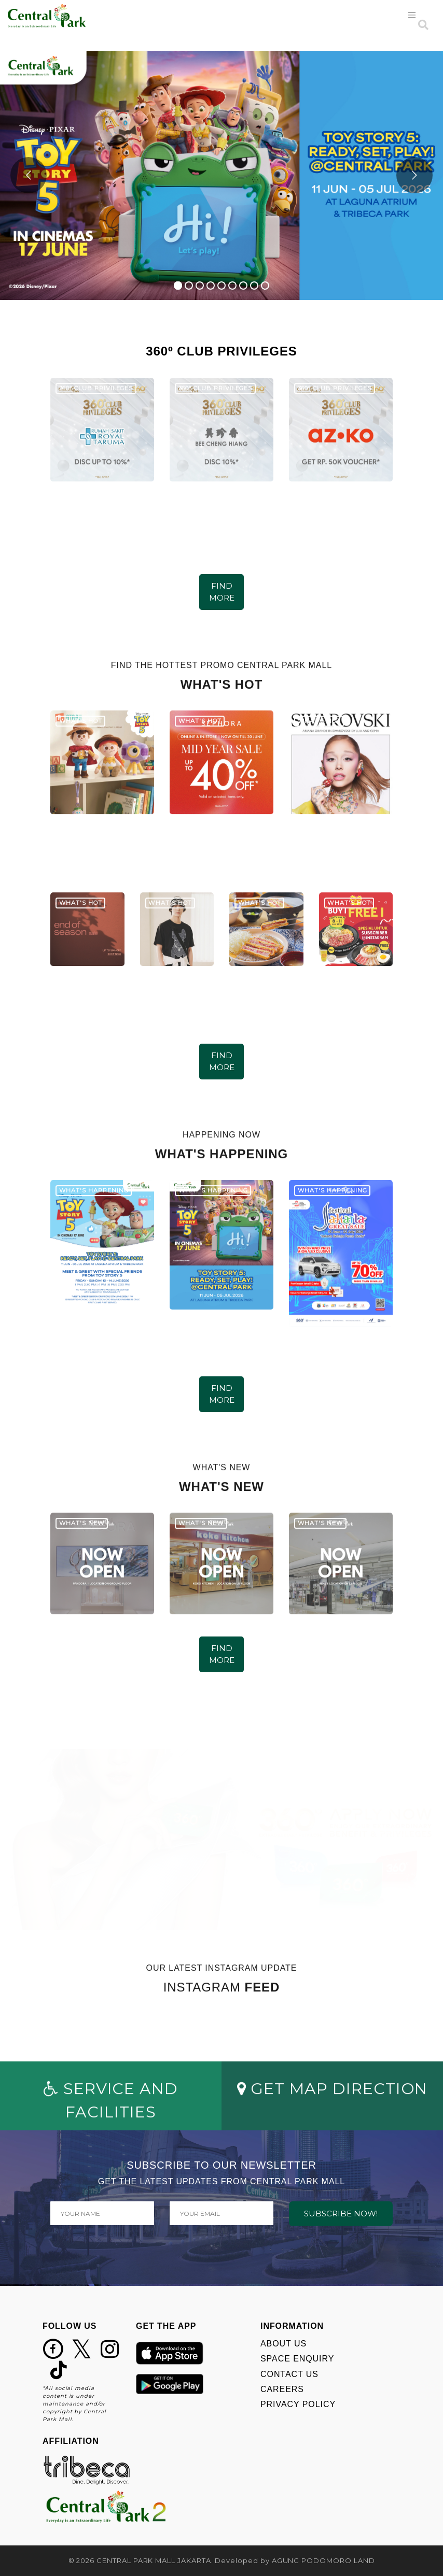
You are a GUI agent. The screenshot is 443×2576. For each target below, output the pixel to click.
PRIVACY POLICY (298, 2404)
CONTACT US (289, 2374)
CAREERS (282, 2389)
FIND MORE (221, 592)
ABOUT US (283, 2343)
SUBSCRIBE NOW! (341, 2213)
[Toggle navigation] (412, 15)
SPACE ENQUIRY (297, 2358)
